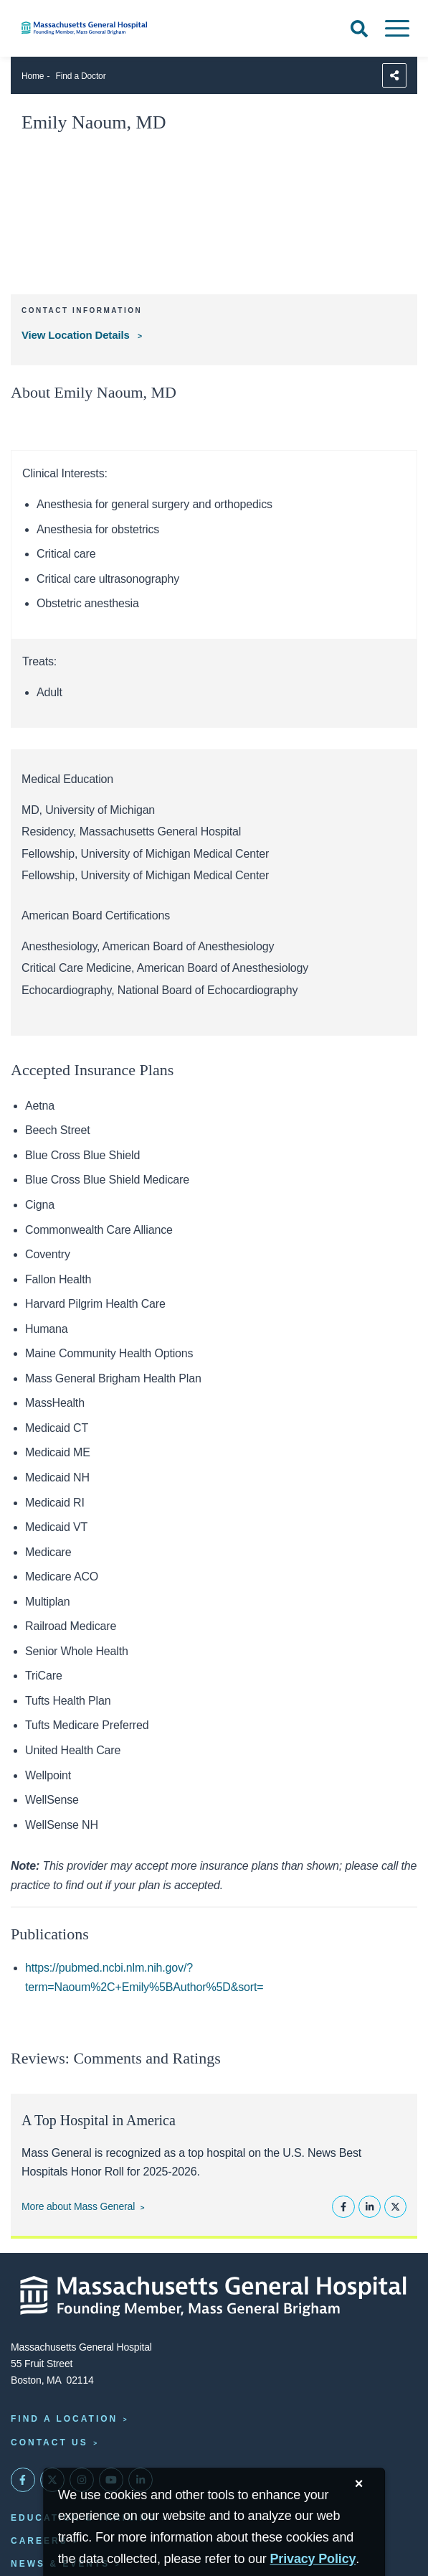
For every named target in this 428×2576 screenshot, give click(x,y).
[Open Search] (359, 28)
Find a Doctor (81, 76)
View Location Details (77, 335)
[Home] (143, 28)
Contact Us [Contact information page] (49, 2442)
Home (33, 76)
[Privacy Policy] (313, 2559)
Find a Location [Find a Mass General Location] (64, 2419)
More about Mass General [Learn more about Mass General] (78, 2206)
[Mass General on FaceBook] (23, 2480)
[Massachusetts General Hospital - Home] (214, 2296)
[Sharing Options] (394, 75)
